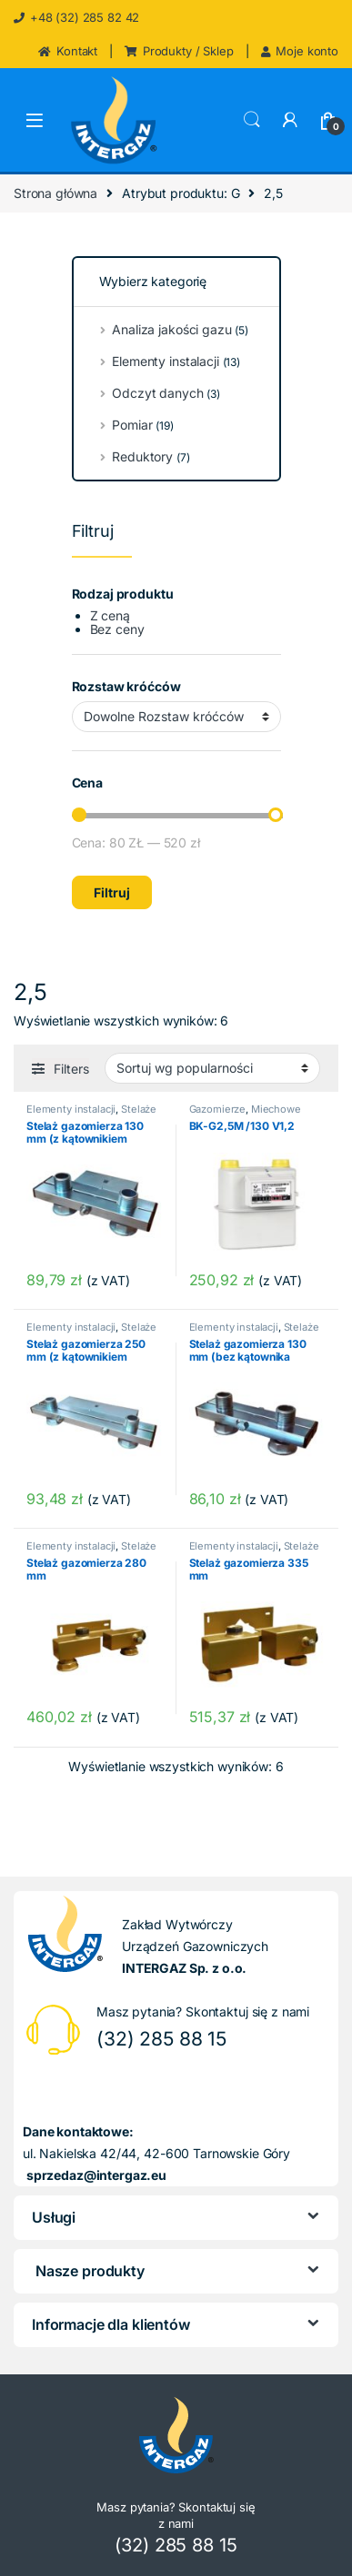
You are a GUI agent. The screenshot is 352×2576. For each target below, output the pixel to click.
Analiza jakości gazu (166, 329)
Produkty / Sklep (179, 51)
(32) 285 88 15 (161, 2038)
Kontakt (67, 51)
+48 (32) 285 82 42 (76, 17)
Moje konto (299, 51)
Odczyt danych (152, 393)
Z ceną (110, 615)
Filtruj (112, 892)
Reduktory (137, 456)
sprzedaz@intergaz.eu (96, 2175)
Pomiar (129, 424)
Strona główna (55, 193)
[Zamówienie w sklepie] (212, 1068)
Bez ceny (117, 629)
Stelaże (138, 1109)
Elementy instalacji (71, 1109)
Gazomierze (217, 1109)
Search (252, 120)
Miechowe (276, 1109)
